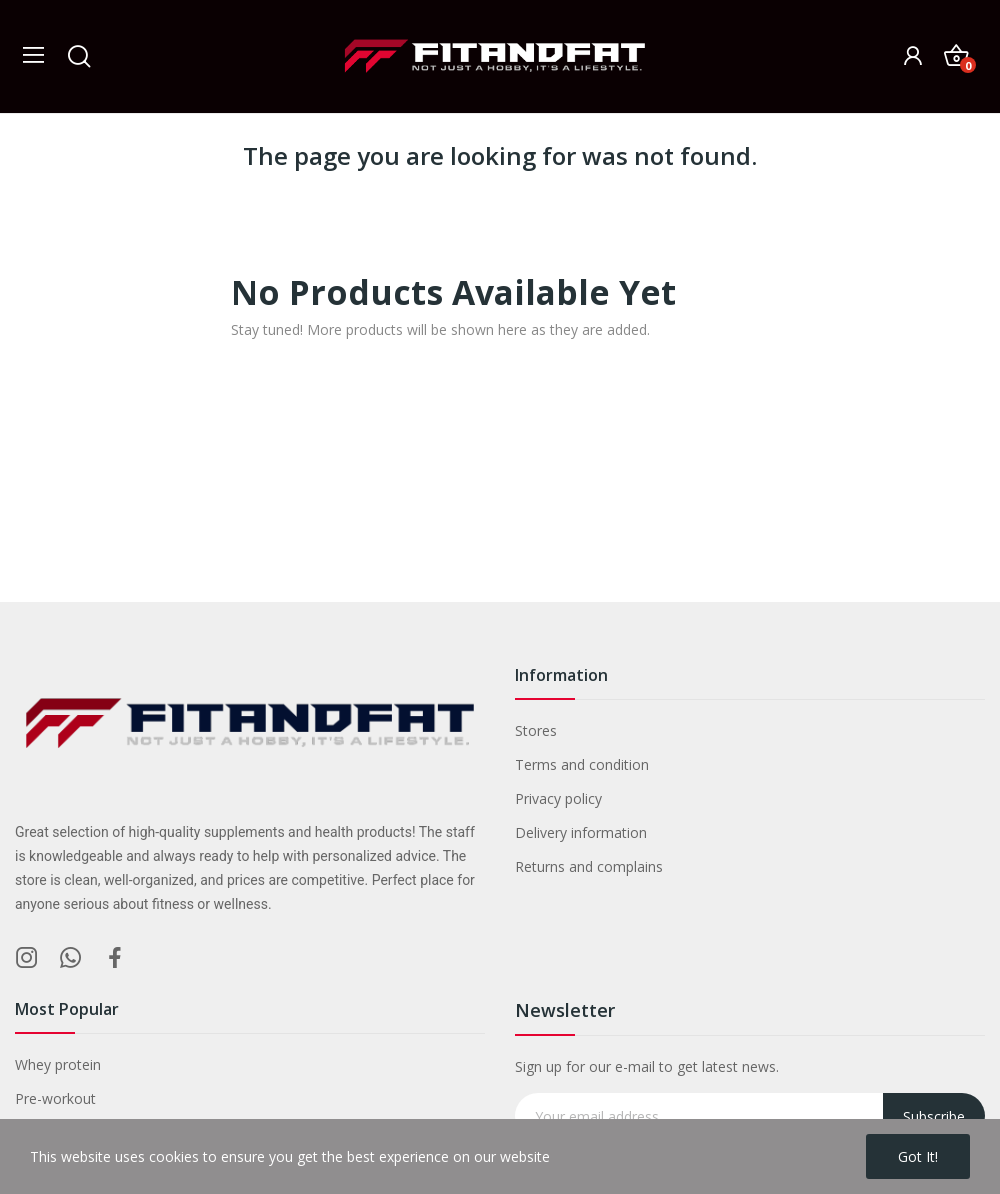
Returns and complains (589, 866)
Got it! (918, 1156)
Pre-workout (55, 1098)
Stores (536, 730)
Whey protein (58, 1064)
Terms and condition (582, 764)
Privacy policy (558, 798)
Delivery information (581, 832)
